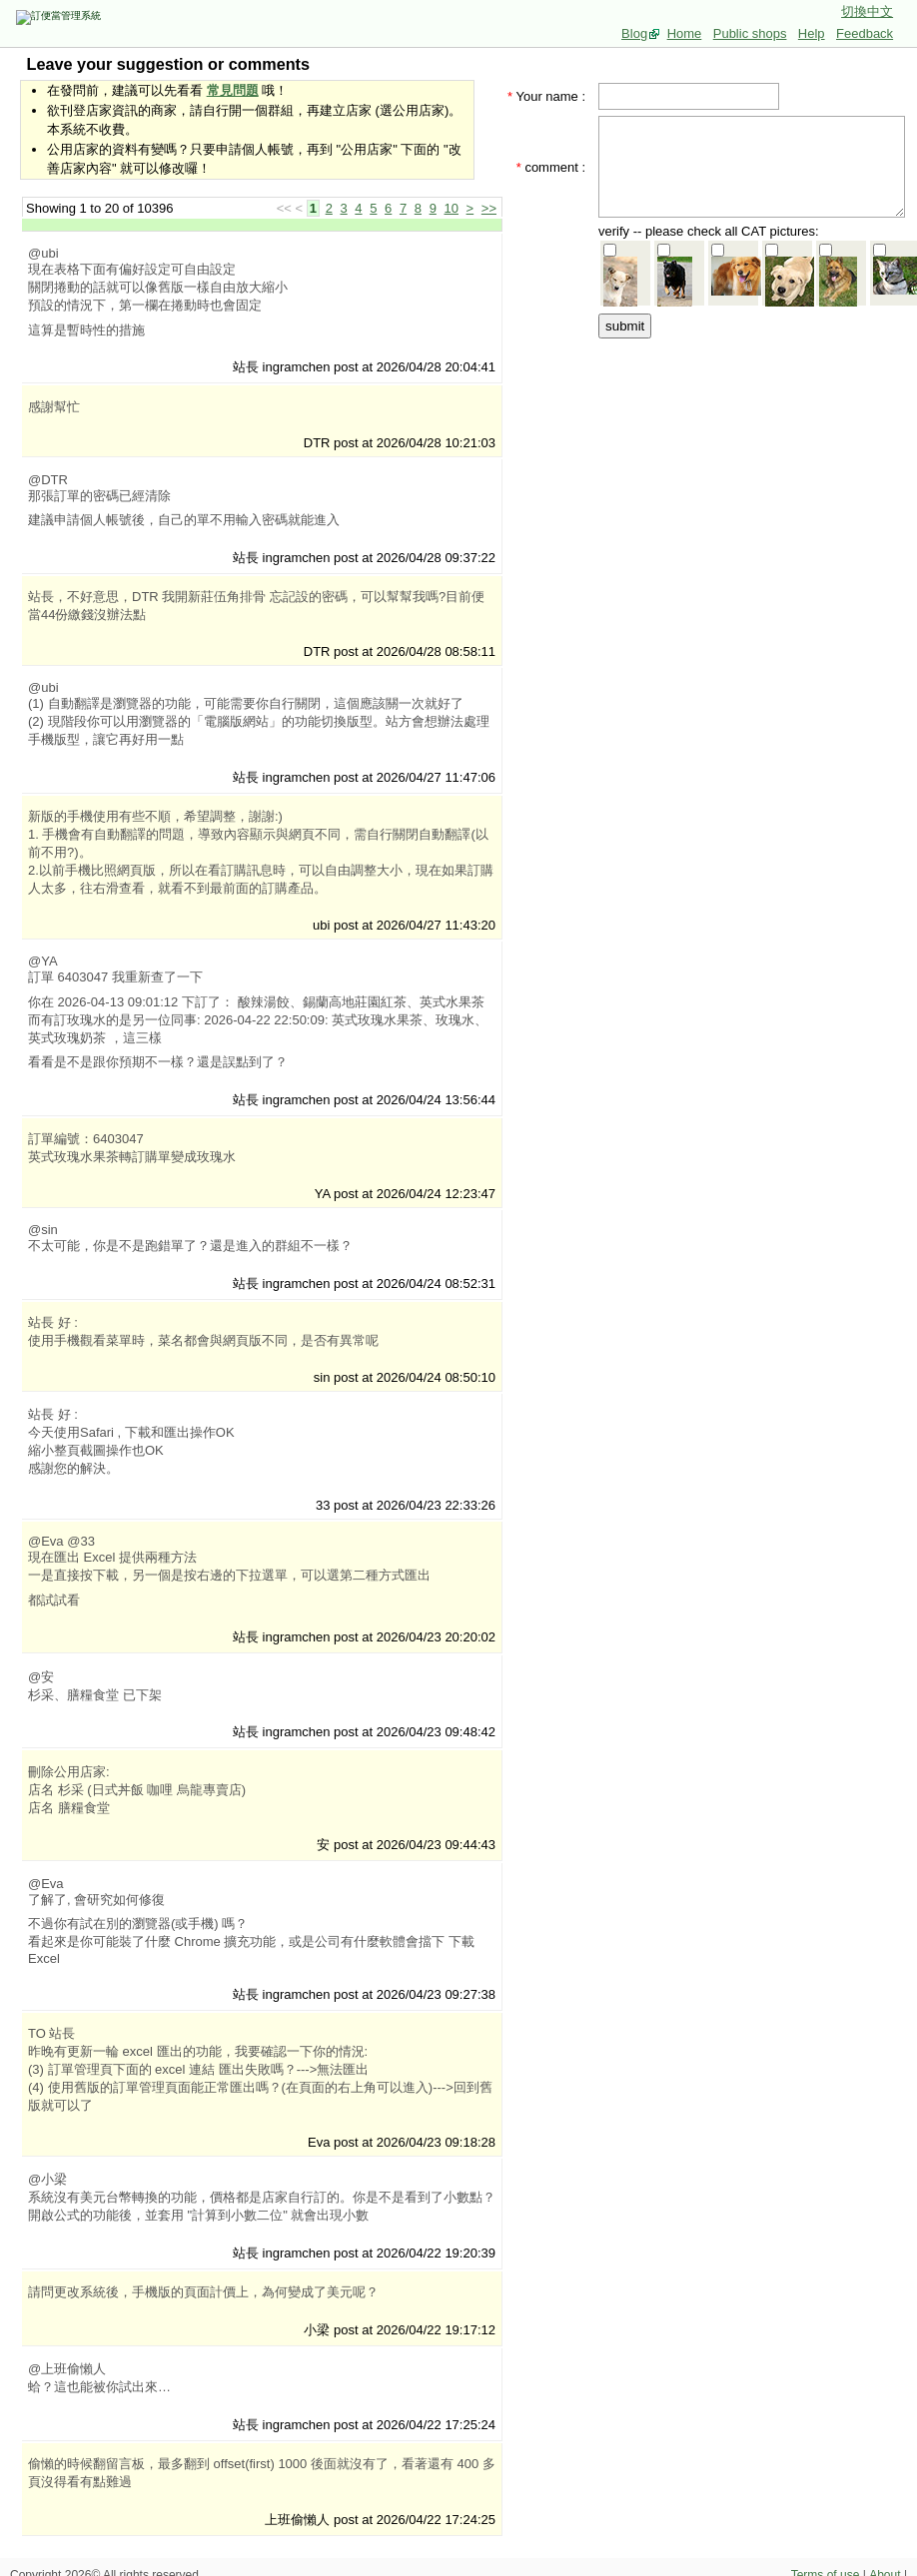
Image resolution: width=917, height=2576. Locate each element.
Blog (634, 33)
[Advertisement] (758, 466)
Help (811, 33)
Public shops (750, 33)
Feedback (864, 33)
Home (684, 33)
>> (488, 208)
